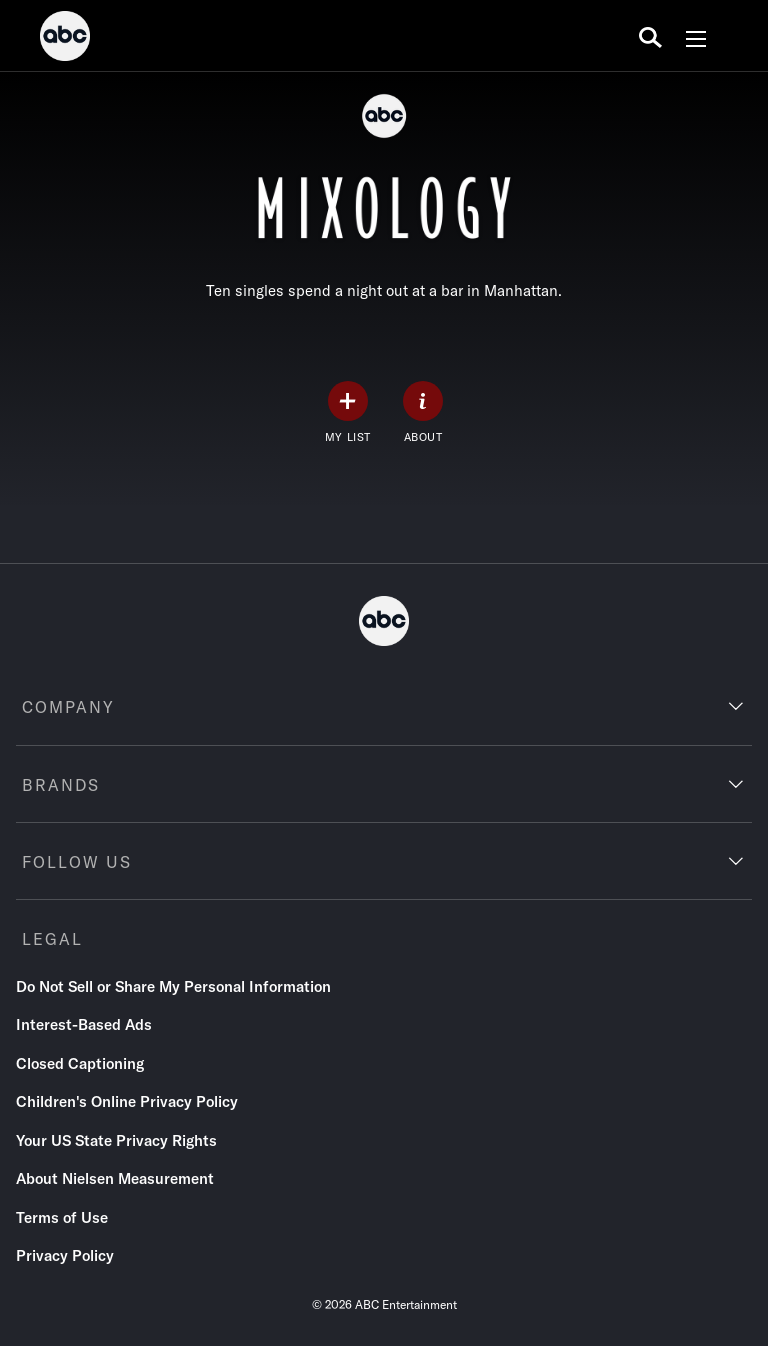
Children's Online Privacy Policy (127, 1101)
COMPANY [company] (68, 707)
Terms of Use (62, 1217)
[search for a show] (650, 36)
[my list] (348, 412)
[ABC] (65, 39)
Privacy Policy (65, 1255)
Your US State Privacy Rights (116, 1140)
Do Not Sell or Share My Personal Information (173, 986)
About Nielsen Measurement (115, 1178)
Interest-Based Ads (84, 1024)
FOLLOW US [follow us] (77, 862)
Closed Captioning (80, 1063)
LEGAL (52, 939)
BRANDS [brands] (61, 785)
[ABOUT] (423, 412)
